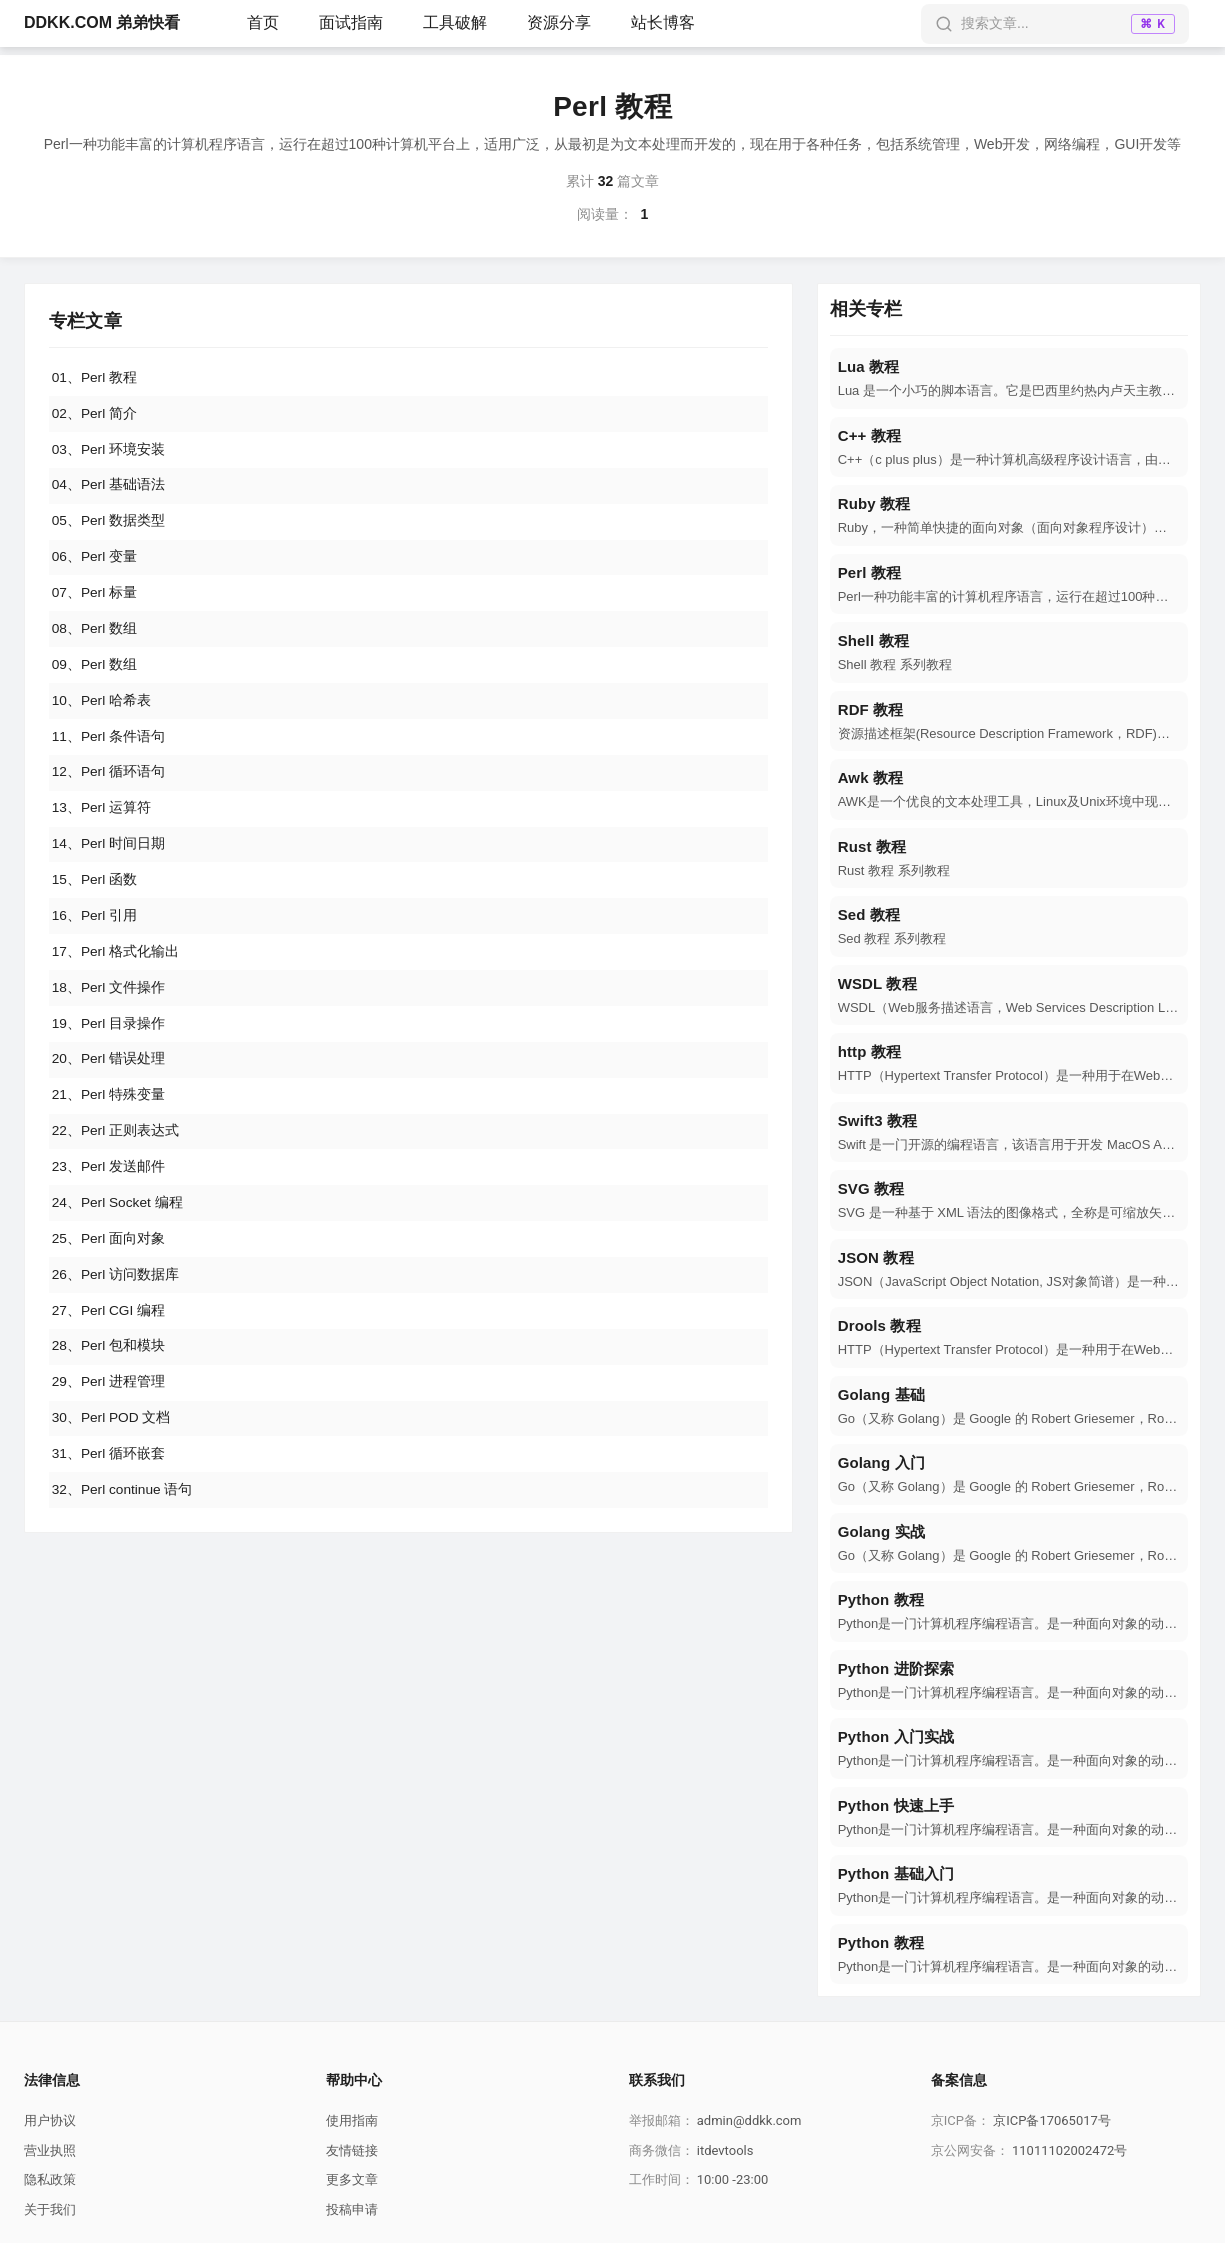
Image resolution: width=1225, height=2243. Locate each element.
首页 (263, 22)
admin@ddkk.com (749, 2120)
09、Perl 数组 (95, 674)
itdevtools (725, 2150)
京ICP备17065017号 (1052, 2120)
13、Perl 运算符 (102, 822)
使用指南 (352, 2120)
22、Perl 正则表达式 (116, 1155)
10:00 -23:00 (733, 2179)
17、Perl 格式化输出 (116, 970)
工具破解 (455, 22)
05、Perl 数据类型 (109, 526)
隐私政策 (50, 2179)
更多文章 (352, 2179)
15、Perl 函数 (95, 896)
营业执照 (50, 2150)
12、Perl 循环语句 (109, 785)
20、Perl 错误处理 (109, 1081)
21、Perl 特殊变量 (109, 1118)
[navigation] (1009, 378)
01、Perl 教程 (95, 378)
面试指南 (351, 22)
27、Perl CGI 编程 (109, 1340)
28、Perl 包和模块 (109, 1377)
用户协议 (50, 2120)
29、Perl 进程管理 (109, 1414)
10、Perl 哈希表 (102, 711)
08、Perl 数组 (95, 637)
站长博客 (663, 22)
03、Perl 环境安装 (109, 452)
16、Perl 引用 (95, 933)
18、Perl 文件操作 (109, 1007)
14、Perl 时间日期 (109, 859)
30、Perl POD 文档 (112, 1451)
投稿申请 (352, 2209)
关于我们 (50, 2209)
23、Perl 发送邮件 (109, 1192)
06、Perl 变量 (95, 563)
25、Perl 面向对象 (109, 1266)
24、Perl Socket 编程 (118, 1229)
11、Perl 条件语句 (109, 748)
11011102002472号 (1069, 2150)
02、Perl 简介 (95, 415)
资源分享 (559, 22)
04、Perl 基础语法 (109, 489)
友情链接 (352, 2150)
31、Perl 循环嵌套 (109, 1488)
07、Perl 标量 (95, 600)
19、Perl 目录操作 (109, 1044)
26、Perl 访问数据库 (116, 1303)
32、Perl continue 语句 (123, 1525)
